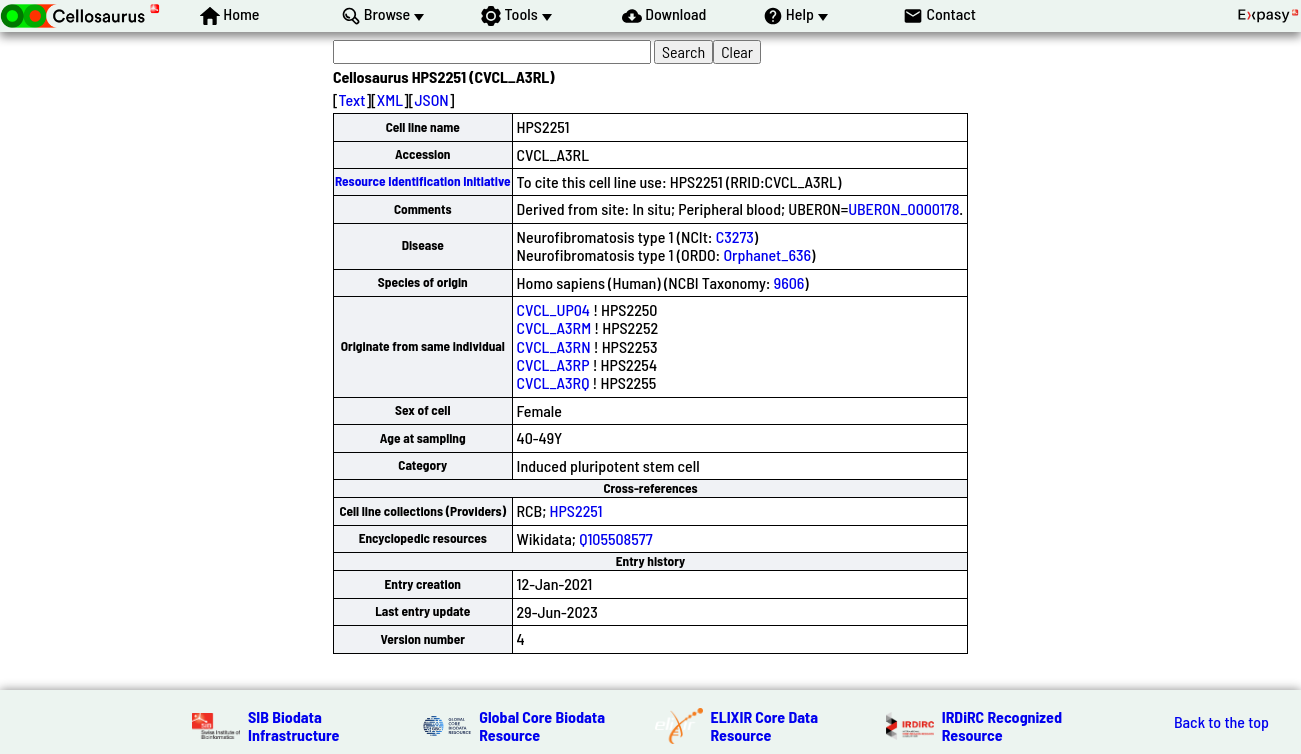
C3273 (735, 236)
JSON (431, 99)
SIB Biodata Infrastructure (293, 725)
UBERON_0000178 (903, 208)
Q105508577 (615, 538)
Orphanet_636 (767, 254)
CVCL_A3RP (553, 364)
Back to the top (1221, 722)
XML (390, 99)
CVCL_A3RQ (553, 382)
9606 (789, 282)
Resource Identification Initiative (423, 181)
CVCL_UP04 (553, 309)
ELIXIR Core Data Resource (765, 725)
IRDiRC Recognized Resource (1002, 725)
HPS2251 (576, 510)
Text (352, 99)
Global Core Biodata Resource (542, 725)
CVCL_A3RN (554, 346)
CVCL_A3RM (554, 327)
